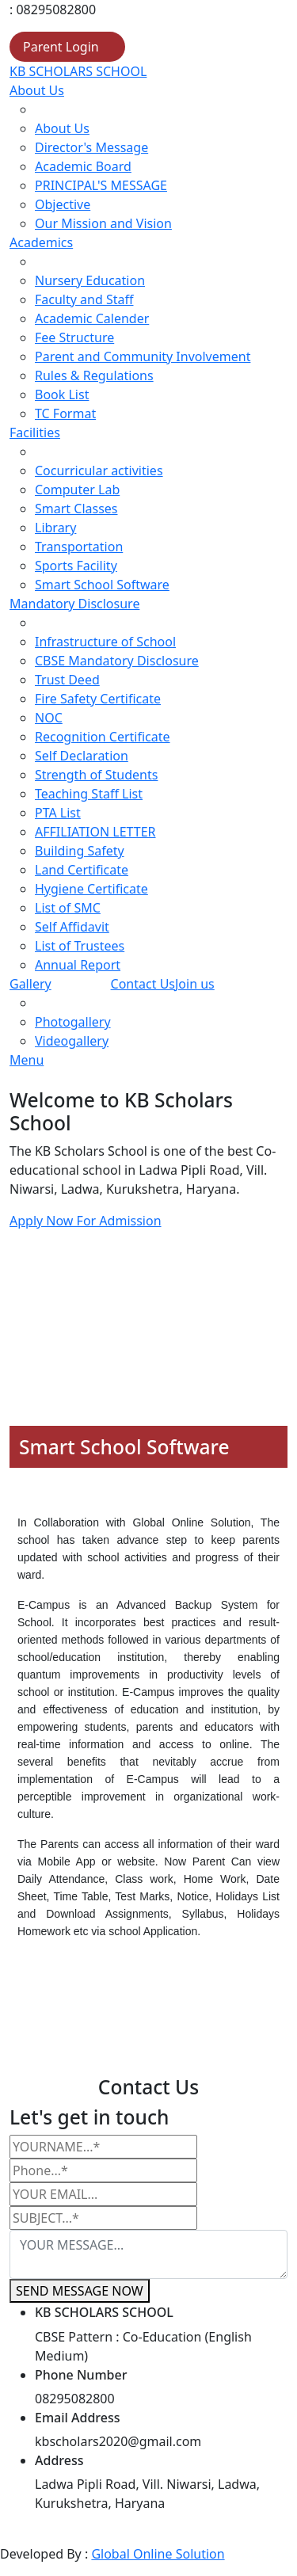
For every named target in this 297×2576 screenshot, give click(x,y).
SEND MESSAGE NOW (79, 2291)
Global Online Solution (157, 2554)
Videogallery (72, 1041)
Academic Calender (92, 318)
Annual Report (77, 965)
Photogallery (73, 1022)
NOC (49, 717)
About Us (37, 90)
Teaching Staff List (89, 793)
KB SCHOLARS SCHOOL (78, 71)
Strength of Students (96, 774)
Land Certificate (81, 869)
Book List (62, 394)
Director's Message (91, 147)
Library (55, 527)
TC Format (65, 413)
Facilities (35, 432)
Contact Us (143, 984)
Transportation (79, 546)
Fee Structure (74, 337)
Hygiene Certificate (91, 888)
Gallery (30, 984)
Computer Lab (77, 489)
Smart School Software (102, 584)
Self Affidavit (72, 927)
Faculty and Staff (84, 299)
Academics (41, 242)
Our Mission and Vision (103, 223)
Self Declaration (81, 755)
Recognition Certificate (102, 736)
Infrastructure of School (105, 641)
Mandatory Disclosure (74, 603)
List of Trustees (79, 946)
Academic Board (83, 166)
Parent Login (61, 46)
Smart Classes (76, 508)
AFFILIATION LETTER (95, 831)
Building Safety (79, 850)
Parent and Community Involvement (142, 356)
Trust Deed (67, 679)
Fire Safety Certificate (98, 698)
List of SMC (68, 907)
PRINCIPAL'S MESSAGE (101, 185)
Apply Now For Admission (86, 1220)
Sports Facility (76, 565)
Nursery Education (90, 280)
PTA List (58, 812)
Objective (62, 204)
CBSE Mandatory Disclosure (117, 660)
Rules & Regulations (94, 375)
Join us (195, 984)
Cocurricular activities (99, 470)
